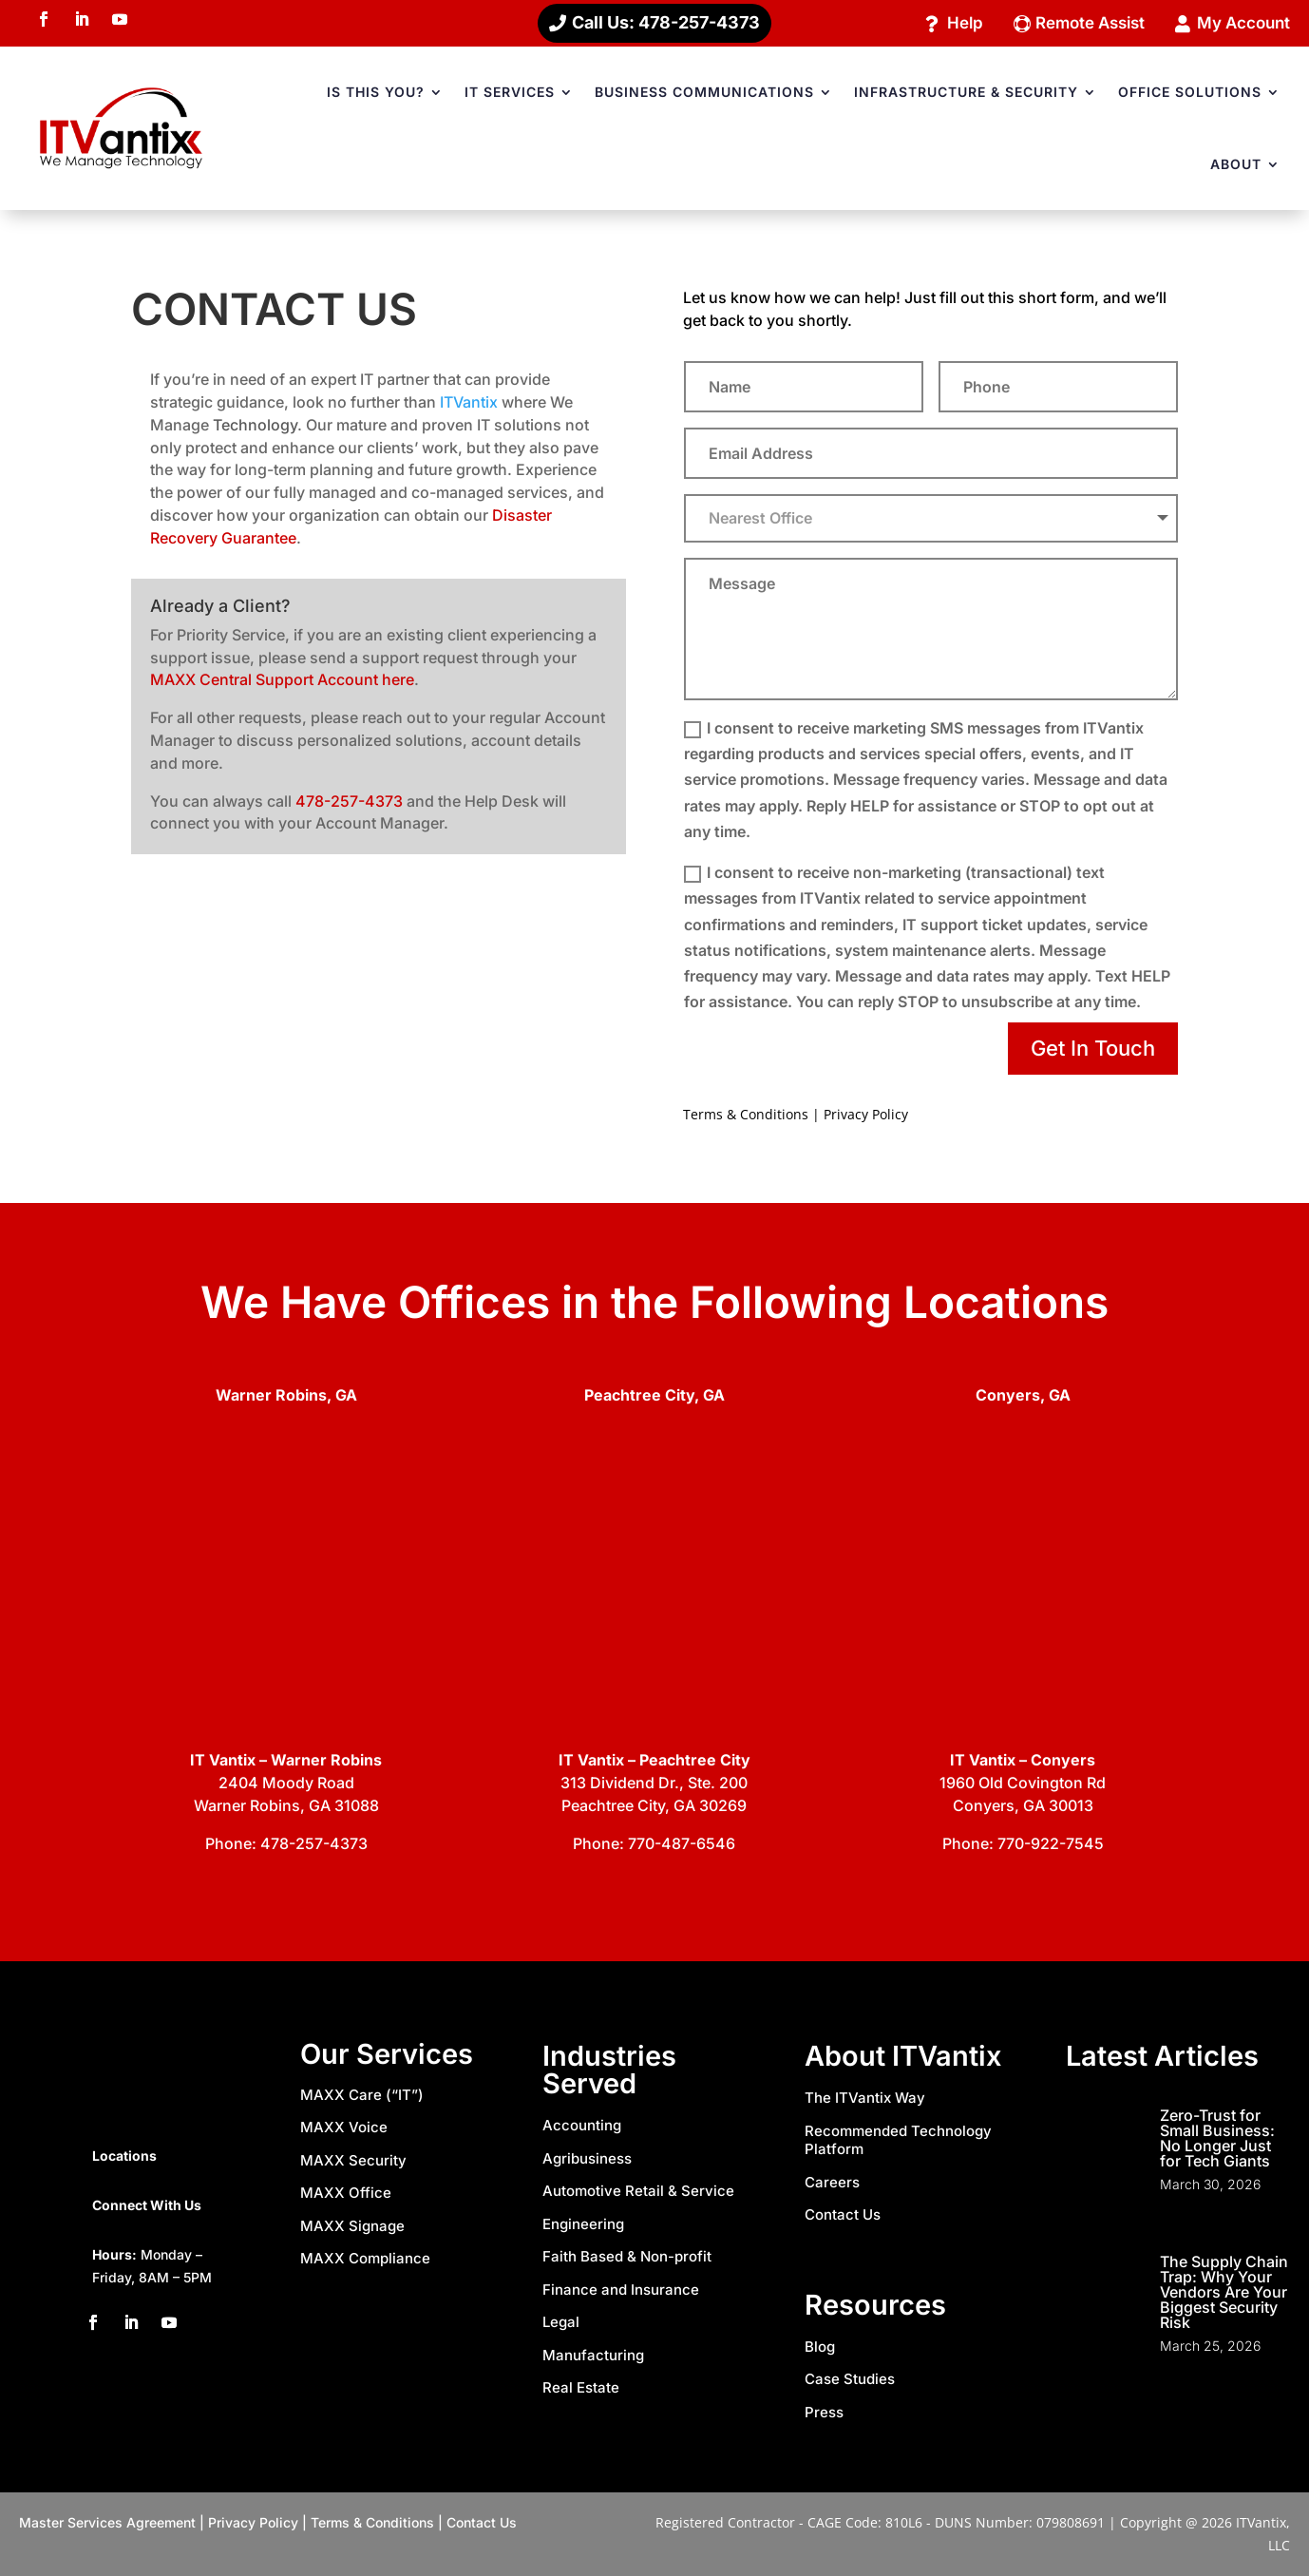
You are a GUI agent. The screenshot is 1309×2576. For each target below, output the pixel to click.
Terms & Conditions (745, 1116)
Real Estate (580, 2389)
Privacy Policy (866, 1116)
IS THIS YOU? (376, 94)
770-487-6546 (681, 1845)
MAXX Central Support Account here (282, 681)
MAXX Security (353, 2161)
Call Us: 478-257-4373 (666, 23)
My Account (1240, 23)
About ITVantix (903, 2057)
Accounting (581, 2127)
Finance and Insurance (620, 2290)
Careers (832, 2183)
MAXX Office (345, 2194)
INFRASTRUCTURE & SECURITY (966, 94)
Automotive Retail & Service (638, 2193)
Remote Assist (1078, 23)
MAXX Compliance (365, 2260)
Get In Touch (1093, 1050)
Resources (875, 2305)
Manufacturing (593, 2356)
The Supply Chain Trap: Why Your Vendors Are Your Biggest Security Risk (1224, 2294)
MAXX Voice (344, 2129)
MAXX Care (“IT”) (362, 2096)
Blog (820, 2347)
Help (947, 23)
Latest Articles (1162, 2057)
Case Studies (850, 2381)
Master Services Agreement (107, 2524)
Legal (560, 2324)
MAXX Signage (352, 2227)
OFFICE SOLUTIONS (1190, 94)
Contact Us (843, 2216)
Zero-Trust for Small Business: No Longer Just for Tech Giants (1217, 2140)
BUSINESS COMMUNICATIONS (704, 94)
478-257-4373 (349, 801)
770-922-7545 (1050, 1845)
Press (824, 2413)
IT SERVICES (510, 94)
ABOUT (1236, 166)
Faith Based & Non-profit (626, 2258)
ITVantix (469, 403)
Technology (255, 426)
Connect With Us (146, 2206)
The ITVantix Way (865, 2099)
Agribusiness (587, 2159)
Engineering (583, 2225)
